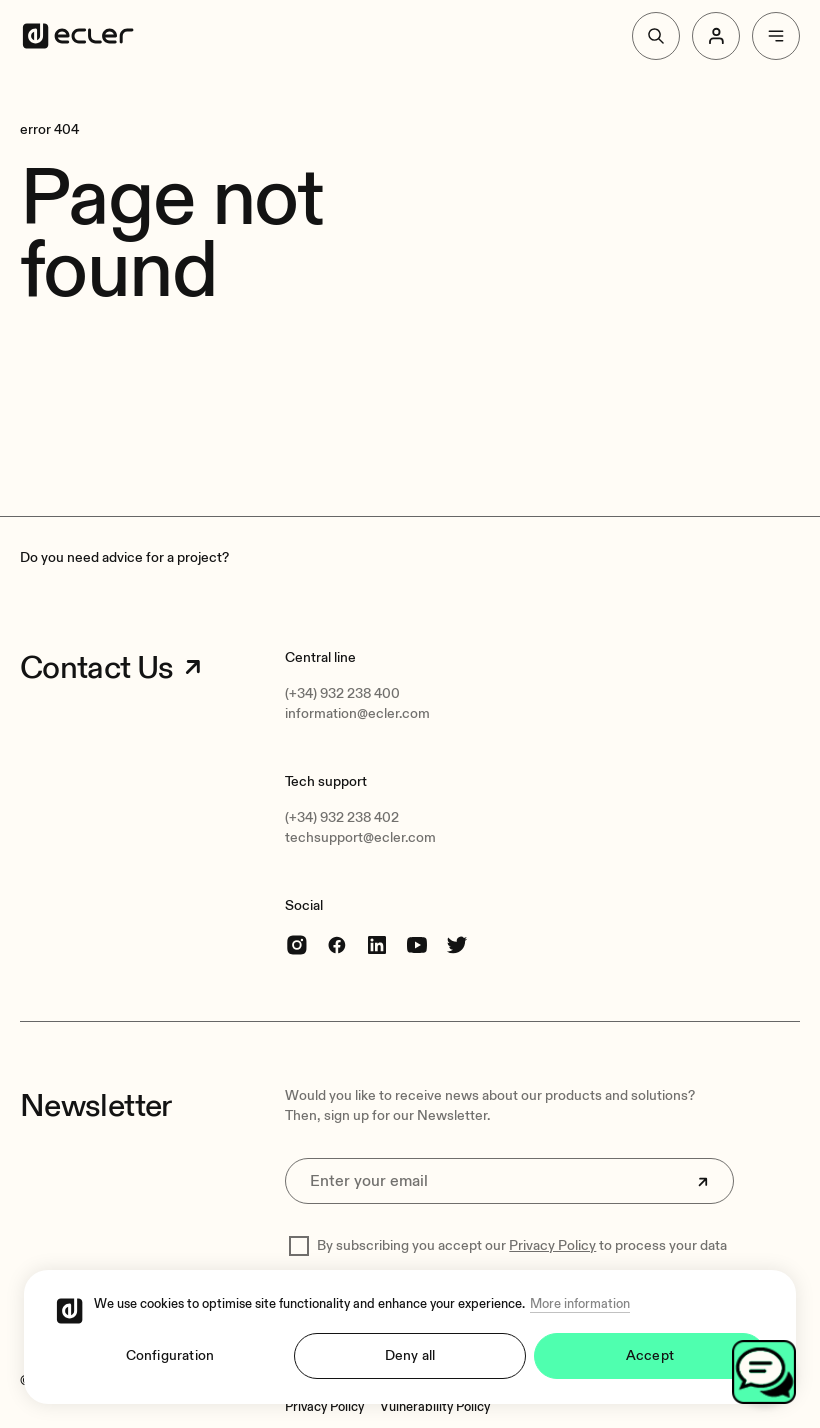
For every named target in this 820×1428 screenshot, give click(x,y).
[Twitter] (457, 944)
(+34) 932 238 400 (342, 693)
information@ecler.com (357, 713)
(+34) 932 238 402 (342, 817)
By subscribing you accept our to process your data (522, 1245)
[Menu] (776, 36)
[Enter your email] (509, 1181)
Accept (650, 1355)
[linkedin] (377, 944)
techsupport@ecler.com (360, 837)
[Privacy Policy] (324, 1407)
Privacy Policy (552, 1245)
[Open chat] (764, 1372)
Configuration (170, 1355)
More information (580, 1304)
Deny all (410, 1355)
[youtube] (417, 944)
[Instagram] (297, 944)
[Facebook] (337, 944)
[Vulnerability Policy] (435, 1407)
